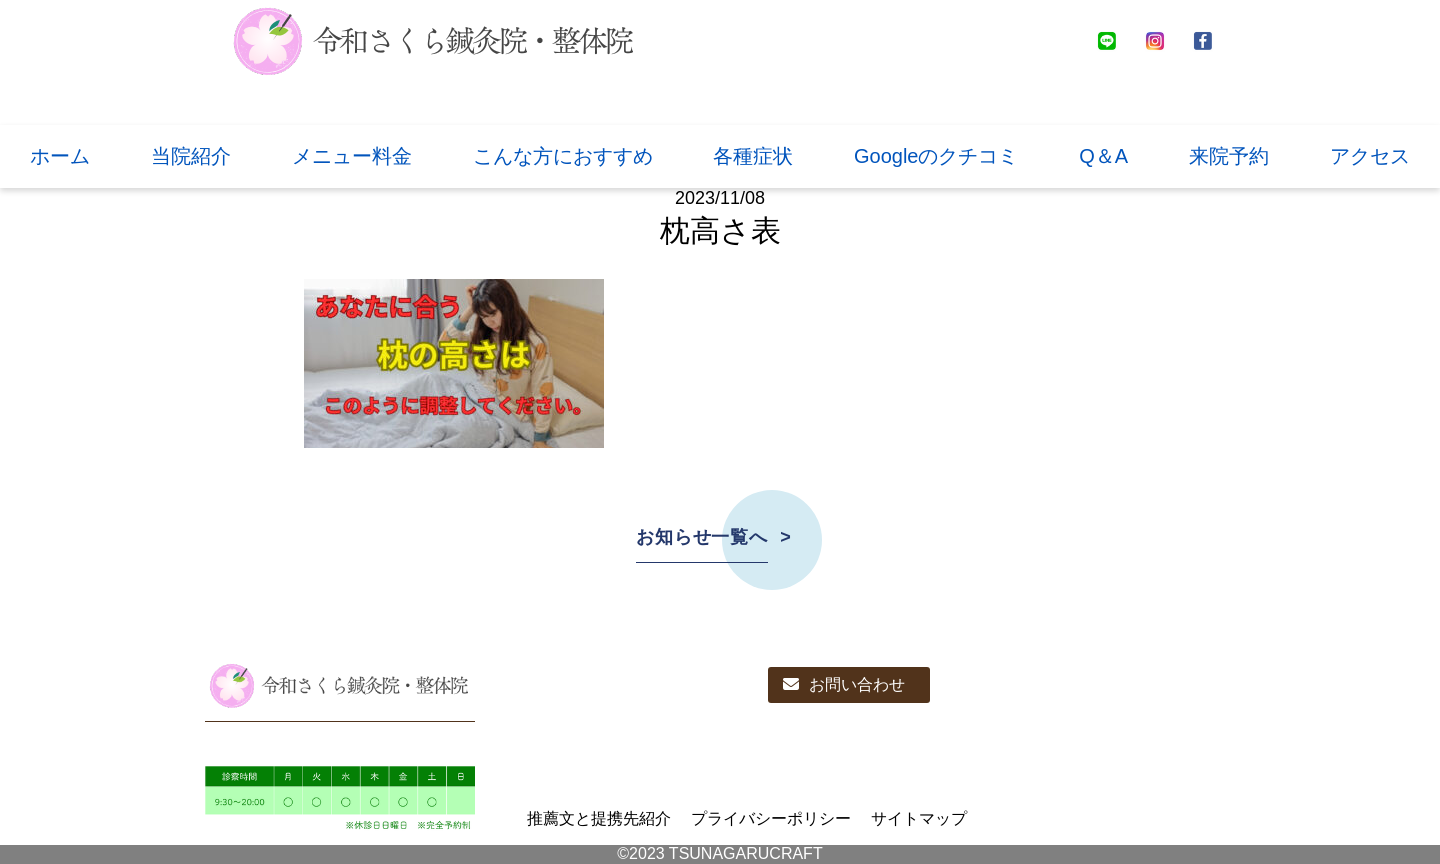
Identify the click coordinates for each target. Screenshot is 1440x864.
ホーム (60, 156)
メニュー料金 (352, 156)
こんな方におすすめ (563, 156)
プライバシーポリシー (771, 818)
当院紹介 (191, 156)
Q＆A (1103, 156)
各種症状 (753, 156)
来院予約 (1229, 156)
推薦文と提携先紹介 (599, 818)
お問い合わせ (844, 684)
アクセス (1370, 156)
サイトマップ (919, 818)
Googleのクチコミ (936, 156)
